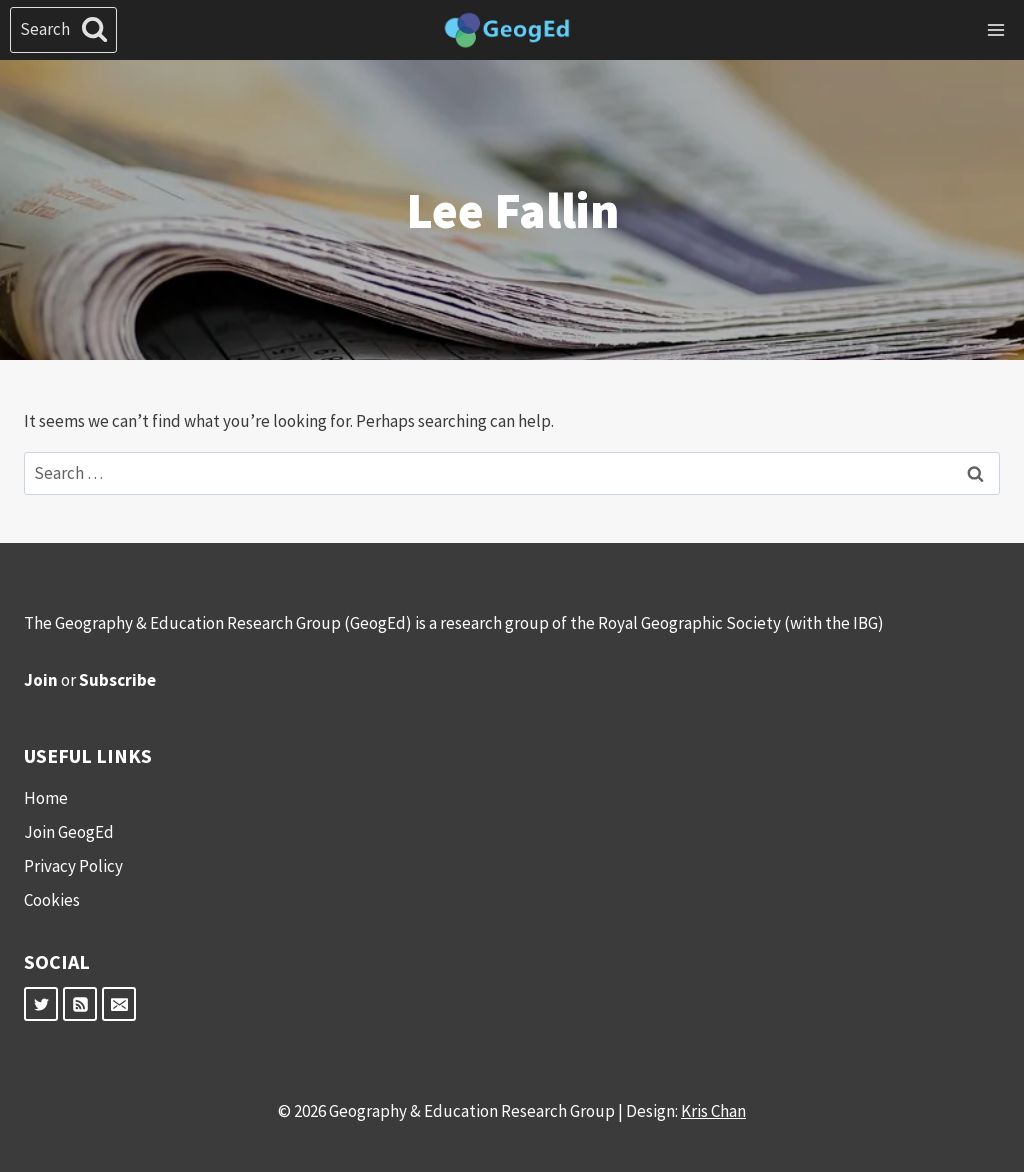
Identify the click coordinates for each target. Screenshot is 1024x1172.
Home (46, 798)
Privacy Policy (73, 866)
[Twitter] (41, 1004)
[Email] (119, 1004)
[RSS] (80, 1004)
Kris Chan (713, 1111)
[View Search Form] (63, 30)
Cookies (52, 900)
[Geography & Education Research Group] (507, 30)
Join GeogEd (69, 832)
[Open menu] (995, 29)
